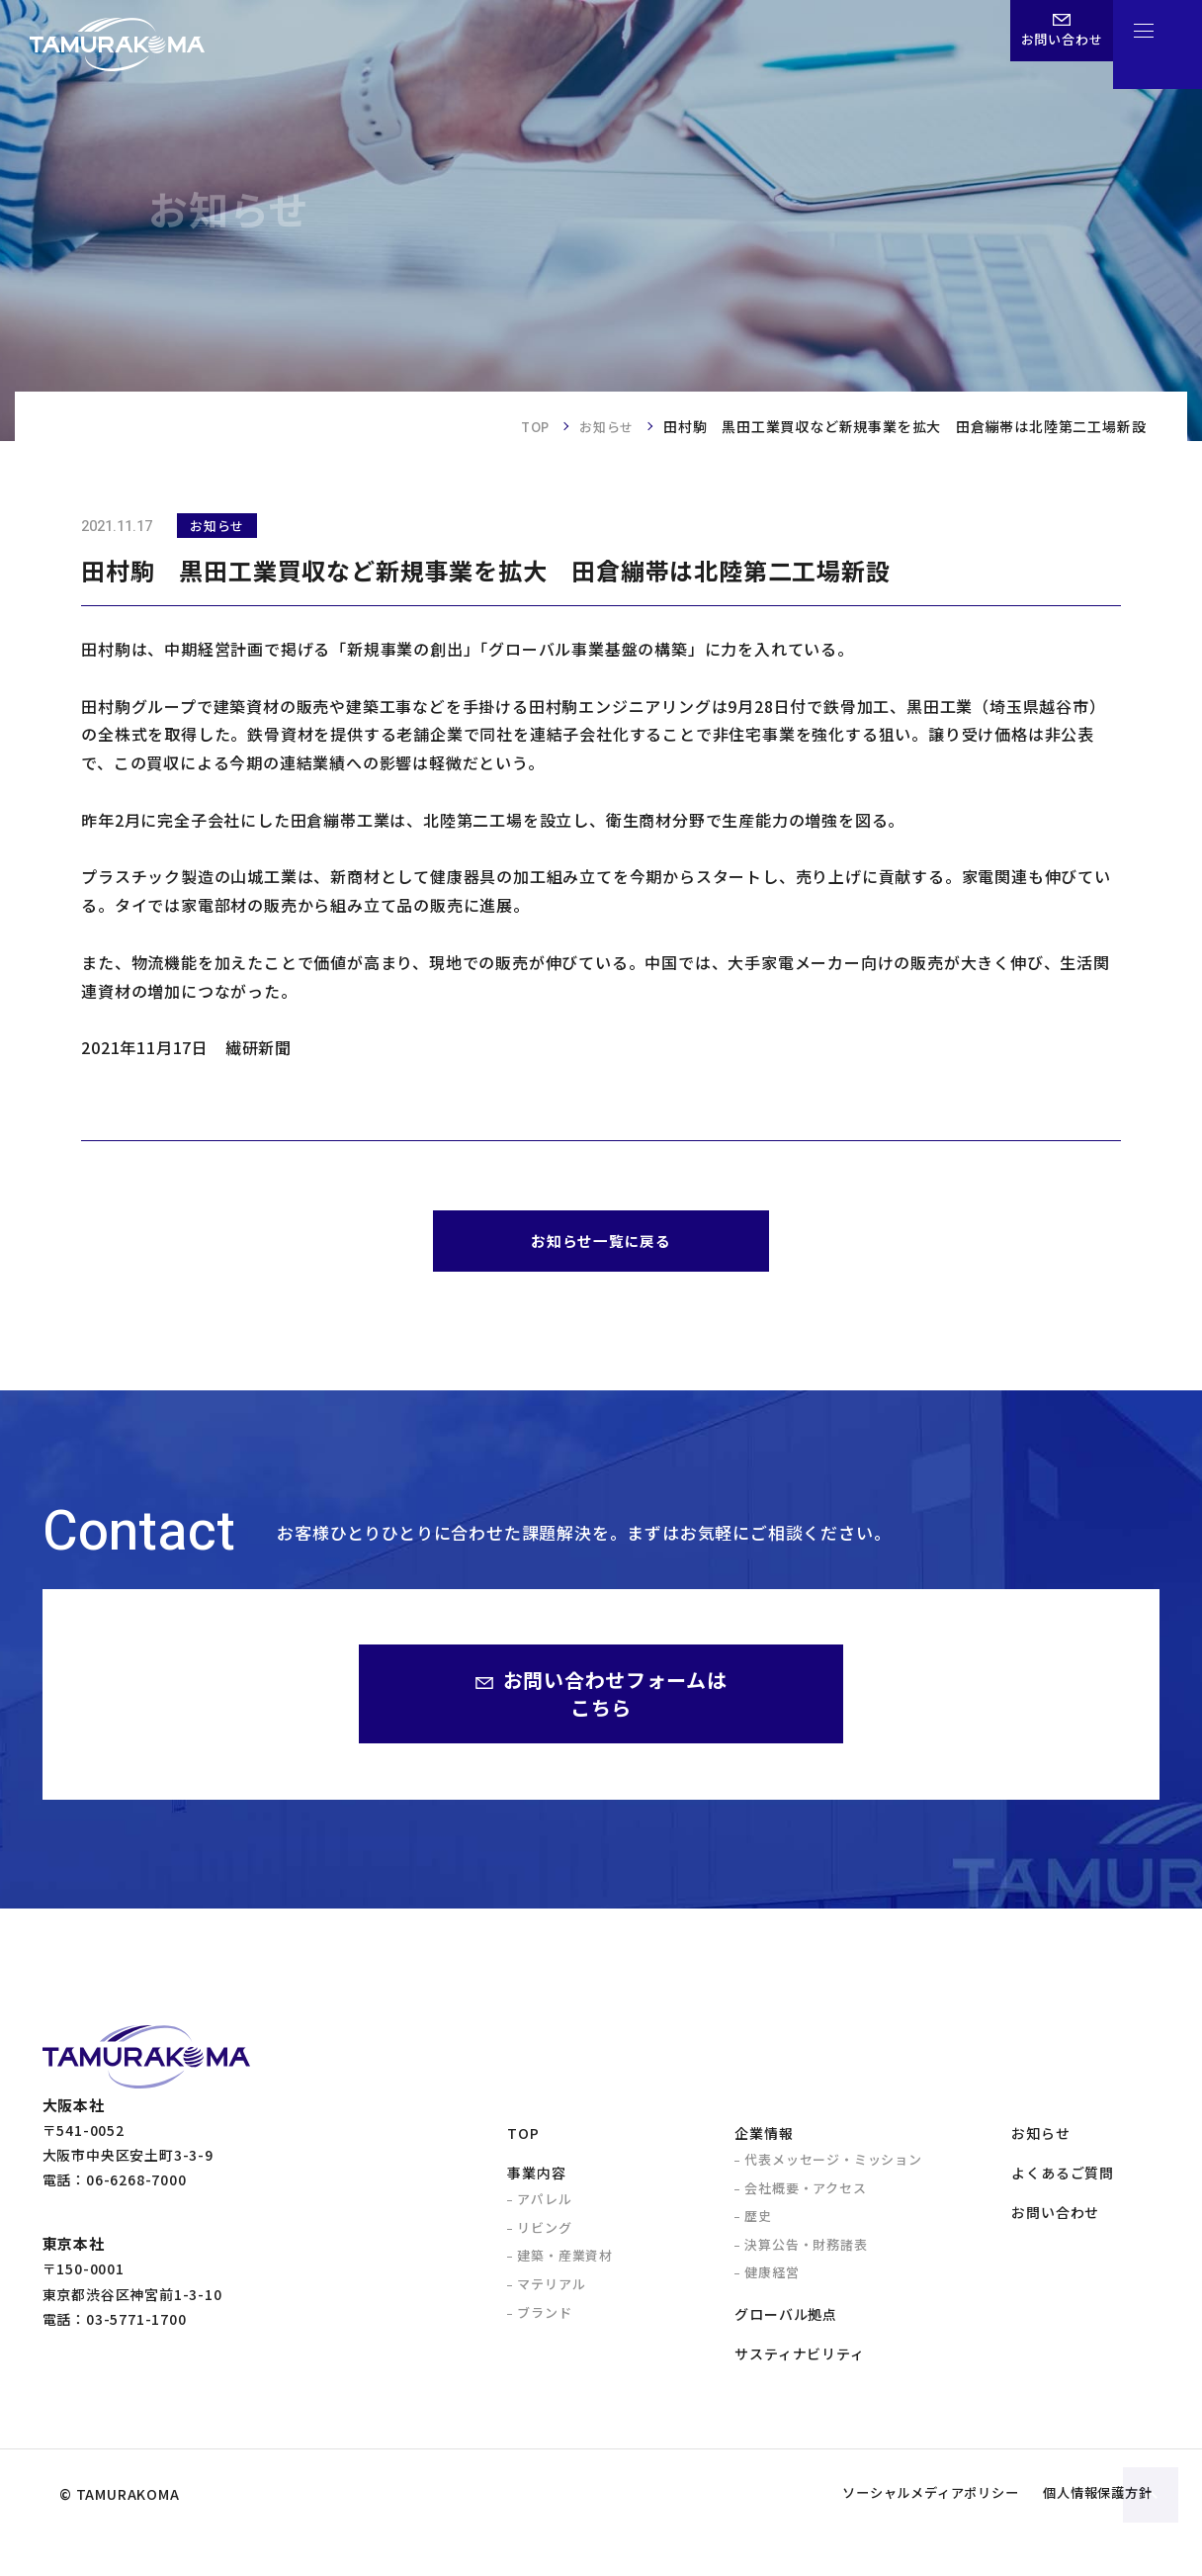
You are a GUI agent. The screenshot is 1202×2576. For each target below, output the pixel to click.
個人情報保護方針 (1084, 2532)
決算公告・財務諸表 (805, 2252)
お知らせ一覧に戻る (601, 1244)
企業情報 (763, 2141)
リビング (544, 2235)
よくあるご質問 (1062, 2180)
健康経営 (771, 2279)
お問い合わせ (1055, 2220)
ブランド (544, 2320)
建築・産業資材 (565, 2263)
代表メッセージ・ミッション (832, 2167)
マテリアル (551, 2291)
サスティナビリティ (799, 2361)
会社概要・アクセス (805, 2195)
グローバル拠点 (785, 2322)
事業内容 (536, 2180)
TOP (529, 426)
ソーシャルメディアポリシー (887, 2532)
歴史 (758, 2223)
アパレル (544, 2206)
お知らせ (604, 426)
